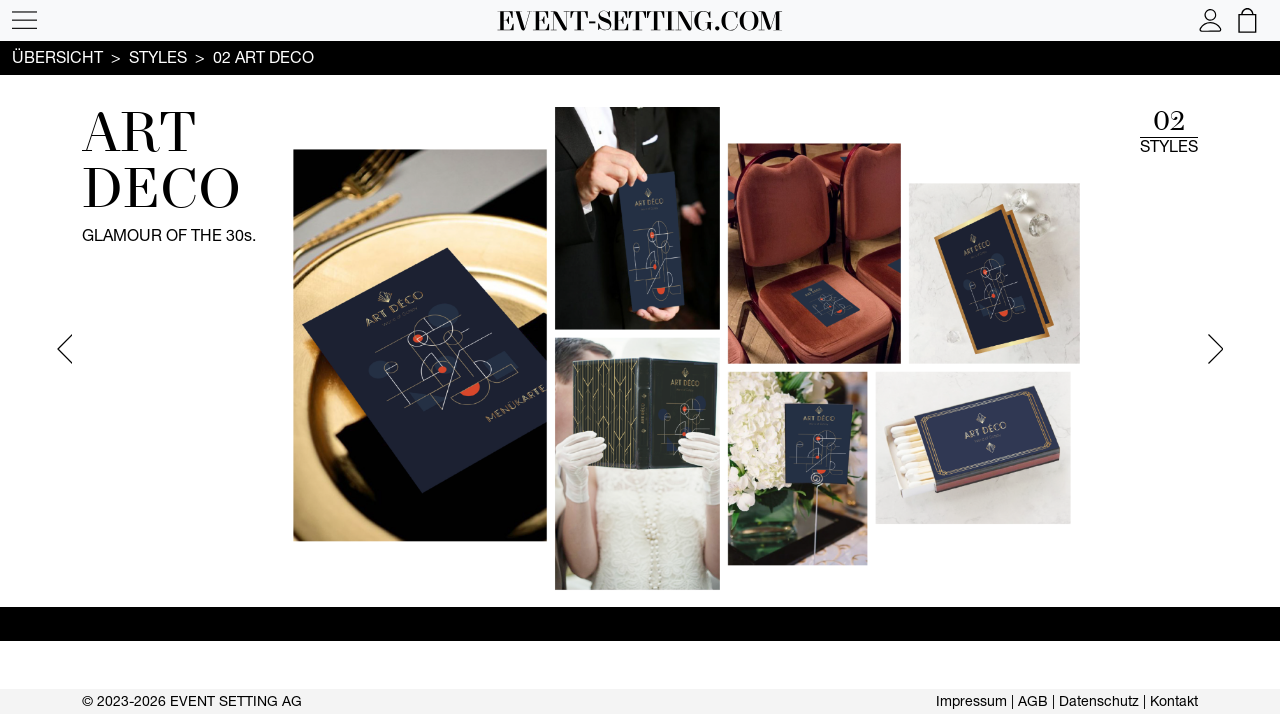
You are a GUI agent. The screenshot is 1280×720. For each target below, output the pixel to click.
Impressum (971, 701)
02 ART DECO (263, 57)
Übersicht (57, 57)
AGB (1033, 701)
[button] (24, 20)
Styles (158, 57)
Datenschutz (1099, 701)
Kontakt (1174, 701)
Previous (64, 349)
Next (1215, 349)
